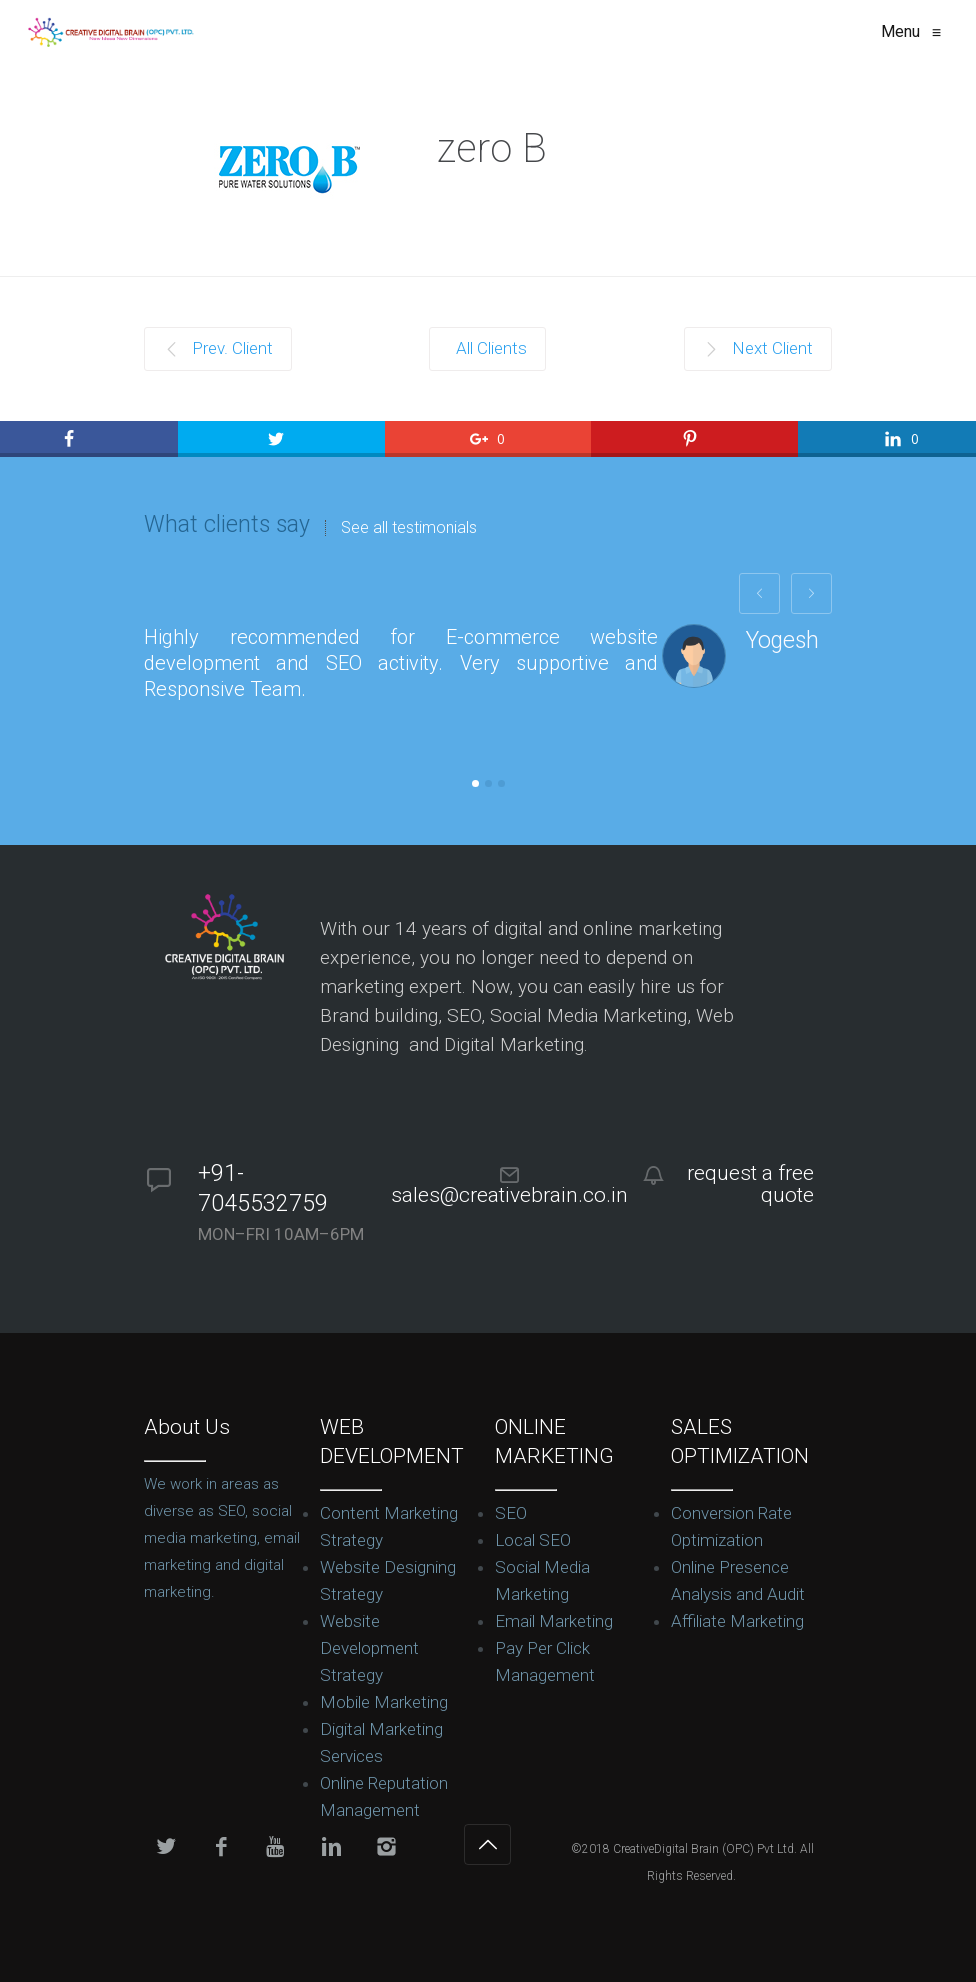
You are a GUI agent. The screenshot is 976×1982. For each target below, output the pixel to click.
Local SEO (533, 1540)
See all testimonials (409, 528)
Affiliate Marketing (737, 1621)
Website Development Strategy (369, 1648)
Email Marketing (554, 1621)
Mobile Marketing (384, 1702)
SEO (511, 1513)
